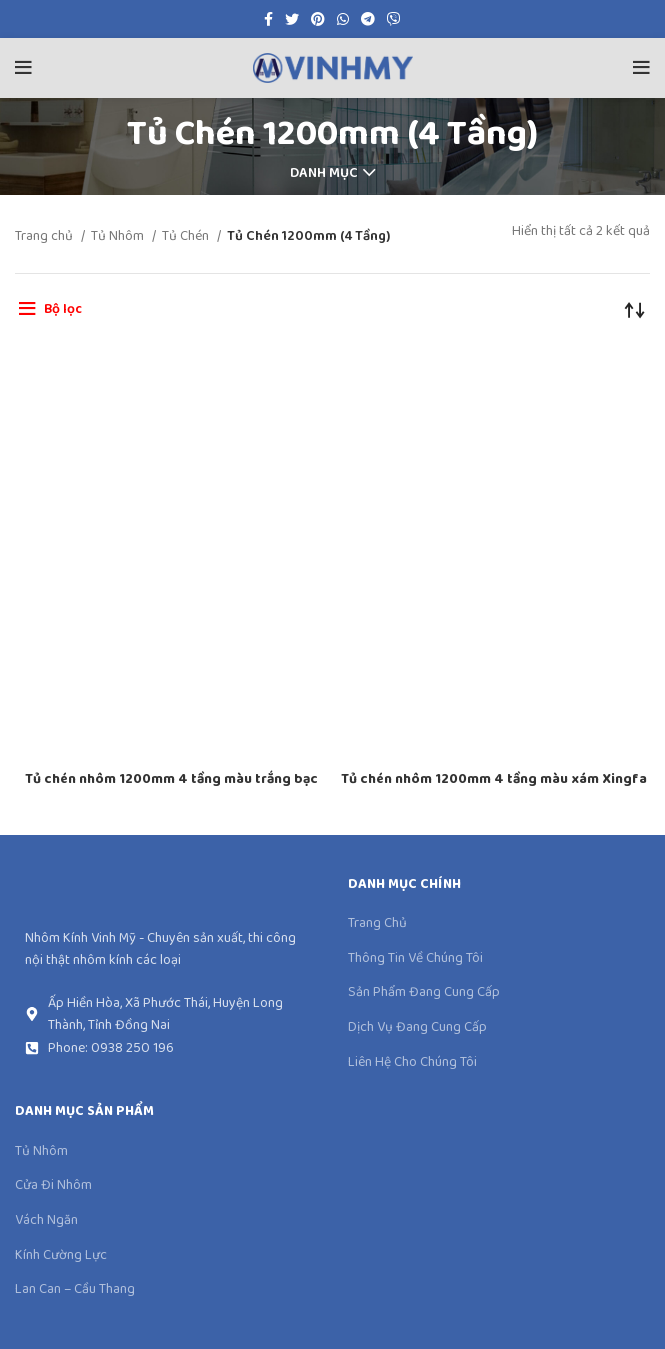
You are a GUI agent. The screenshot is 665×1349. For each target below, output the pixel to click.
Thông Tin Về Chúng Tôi (415, 959)
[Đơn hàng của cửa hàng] (635, 309)
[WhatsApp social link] (343, 19)
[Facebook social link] (268, 19)
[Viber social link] (394, 19)
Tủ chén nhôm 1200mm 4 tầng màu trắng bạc (171, 779)
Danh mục (324, 173)
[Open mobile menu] (23, 68)
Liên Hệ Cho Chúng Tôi (412, 1063)
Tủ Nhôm (119, 236)
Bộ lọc (63, 309)
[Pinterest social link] (318, 19)
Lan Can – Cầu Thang (75, 1290)
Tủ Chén (187, 236)
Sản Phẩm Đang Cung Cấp (424, 993)
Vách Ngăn (46, 1221)
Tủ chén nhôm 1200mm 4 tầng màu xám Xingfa (494, 779)
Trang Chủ (377, 924)
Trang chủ (45, 236)
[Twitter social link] (292, 19)
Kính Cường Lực (61, 1256)
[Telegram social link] (368, 19)
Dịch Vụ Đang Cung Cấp (417, 1028)
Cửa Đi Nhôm (53, 1186)
